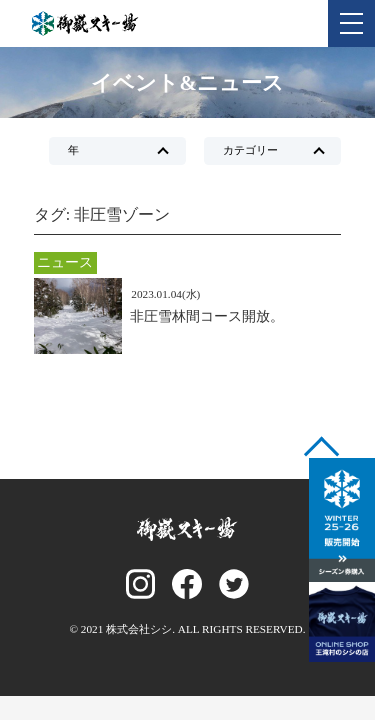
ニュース (65, 262)
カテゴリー (250, 150)
